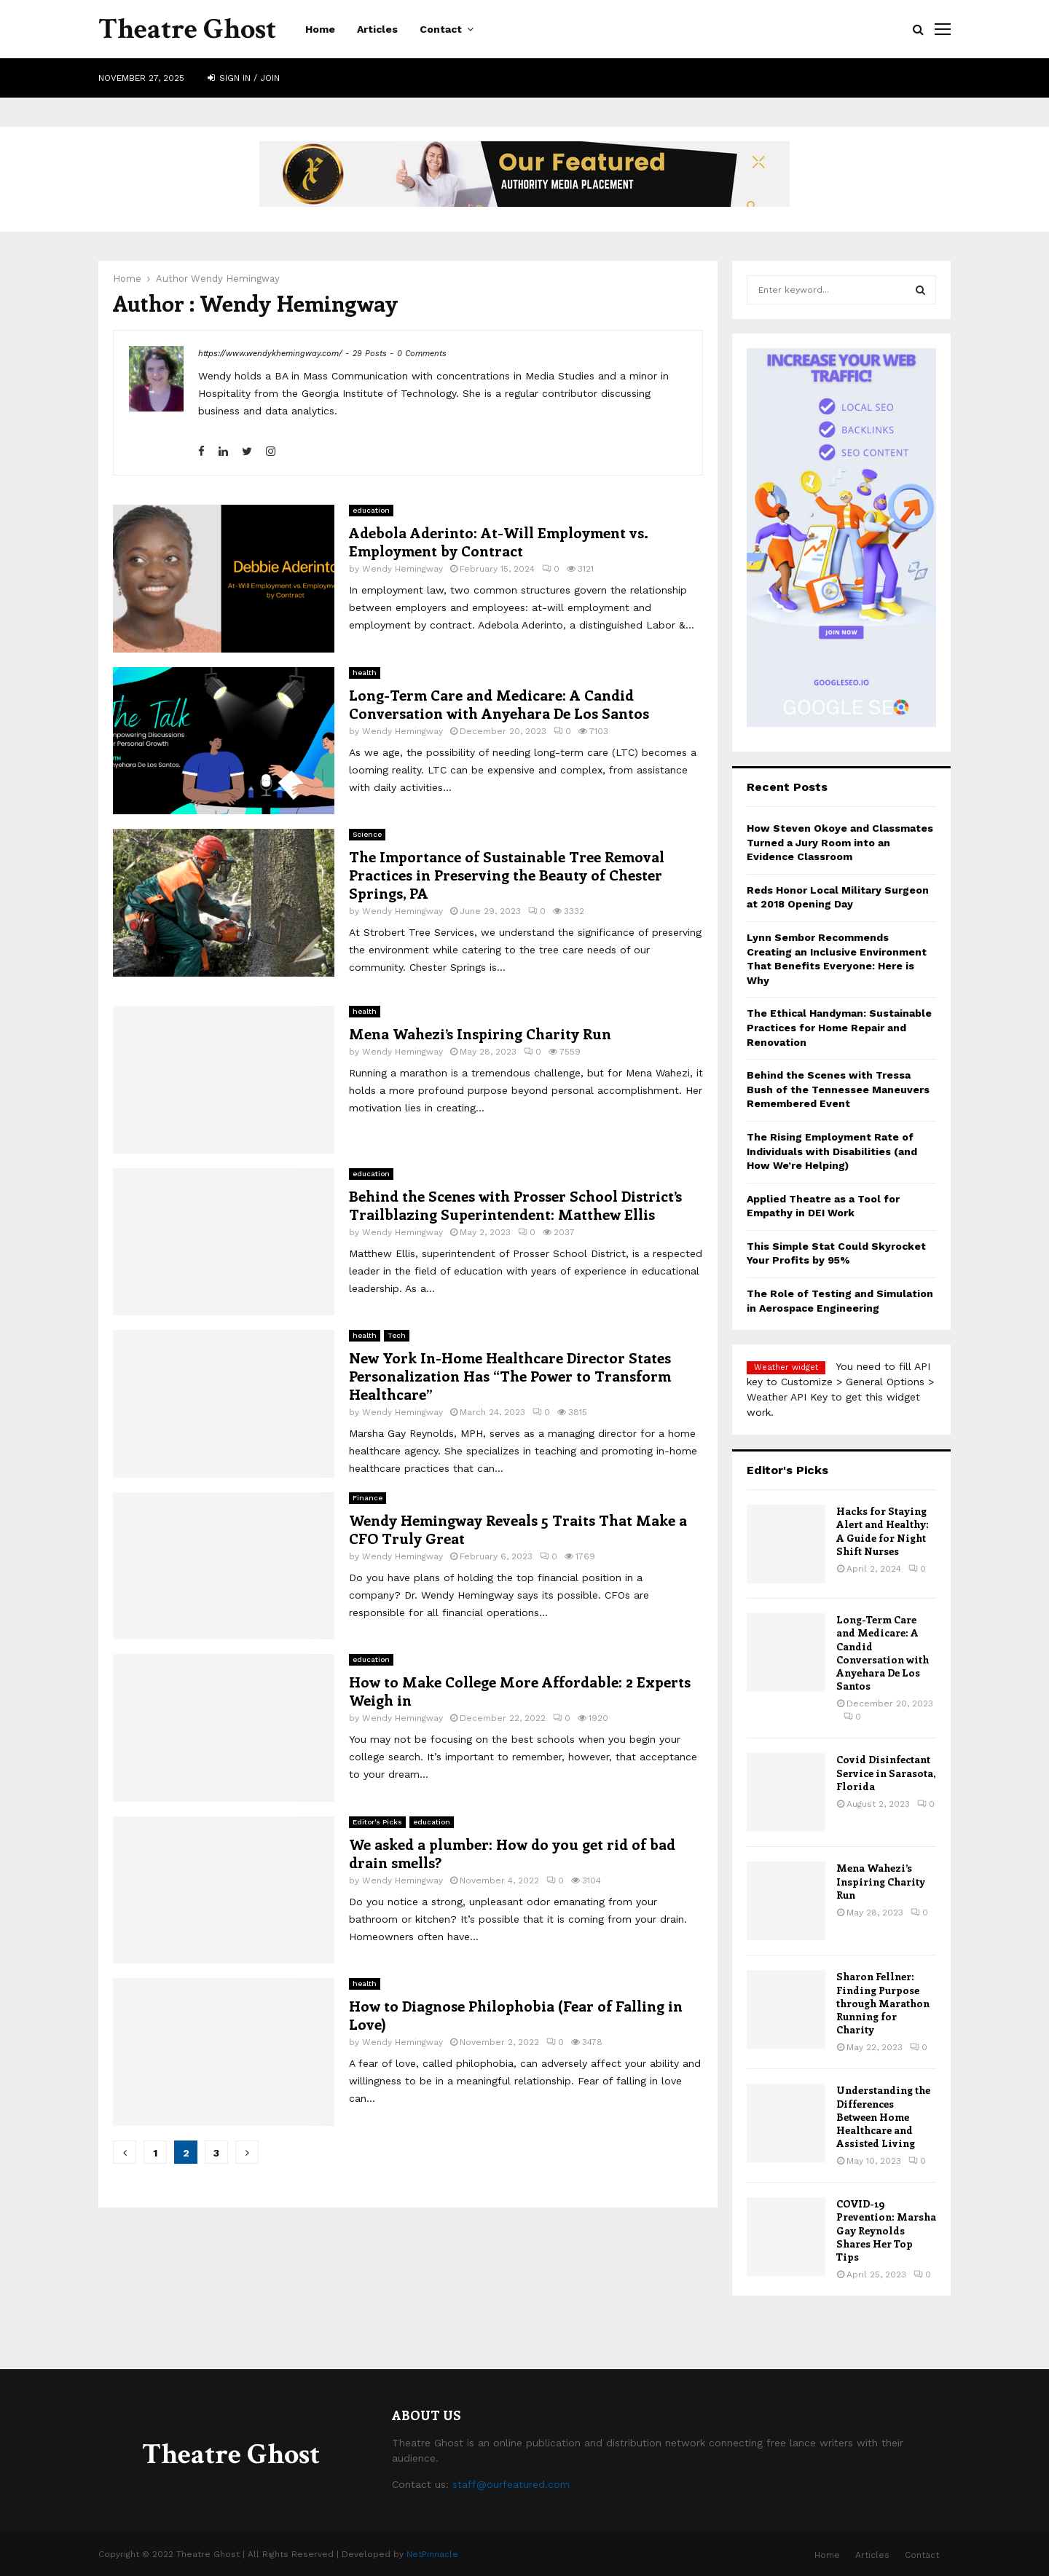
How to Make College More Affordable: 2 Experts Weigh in (520, 1690)
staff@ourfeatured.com (511, 2484)
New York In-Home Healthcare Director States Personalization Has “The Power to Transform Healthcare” (510, 1375)
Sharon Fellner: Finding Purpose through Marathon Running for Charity (883, 2002)
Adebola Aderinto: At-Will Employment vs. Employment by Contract (498, 541)
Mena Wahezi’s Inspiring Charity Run (480, 1033)
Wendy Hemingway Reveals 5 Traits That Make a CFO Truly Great (518, 1529)
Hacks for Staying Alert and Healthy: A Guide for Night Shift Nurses (882, 1531)
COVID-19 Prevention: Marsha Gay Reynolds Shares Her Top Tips (886, 2230)
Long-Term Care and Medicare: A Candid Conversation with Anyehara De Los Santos (499, 703)
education (371, 510)
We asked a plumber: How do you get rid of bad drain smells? (512, 1853)
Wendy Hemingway (235, 278)
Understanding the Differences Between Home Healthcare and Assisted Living (883, 2116)
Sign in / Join (244, 78)
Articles (377, 29)
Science (367, 834)
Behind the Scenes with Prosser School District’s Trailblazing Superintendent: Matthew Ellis (515, 1205)
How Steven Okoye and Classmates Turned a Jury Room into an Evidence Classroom (840, 842)
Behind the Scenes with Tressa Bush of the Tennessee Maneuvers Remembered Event (838, 1089)
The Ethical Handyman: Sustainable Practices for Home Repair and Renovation (839, 1027)
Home (320, 29)
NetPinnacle (432, 2554)
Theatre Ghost (187, 29)
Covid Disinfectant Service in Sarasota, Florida (885, 1772)
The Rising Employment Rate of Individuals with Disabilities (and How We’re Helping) (832, 1151)
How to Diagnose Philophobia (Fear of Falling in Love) (516, 2014)
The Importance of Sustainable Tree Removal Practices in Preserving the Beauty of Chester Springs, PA (506, 874)
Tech (397, 1335)
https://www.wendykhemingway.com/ (270, 353)
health (365, 673)
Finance (367, 1498)
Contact (441, 29)
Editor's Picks (377, 1822)
